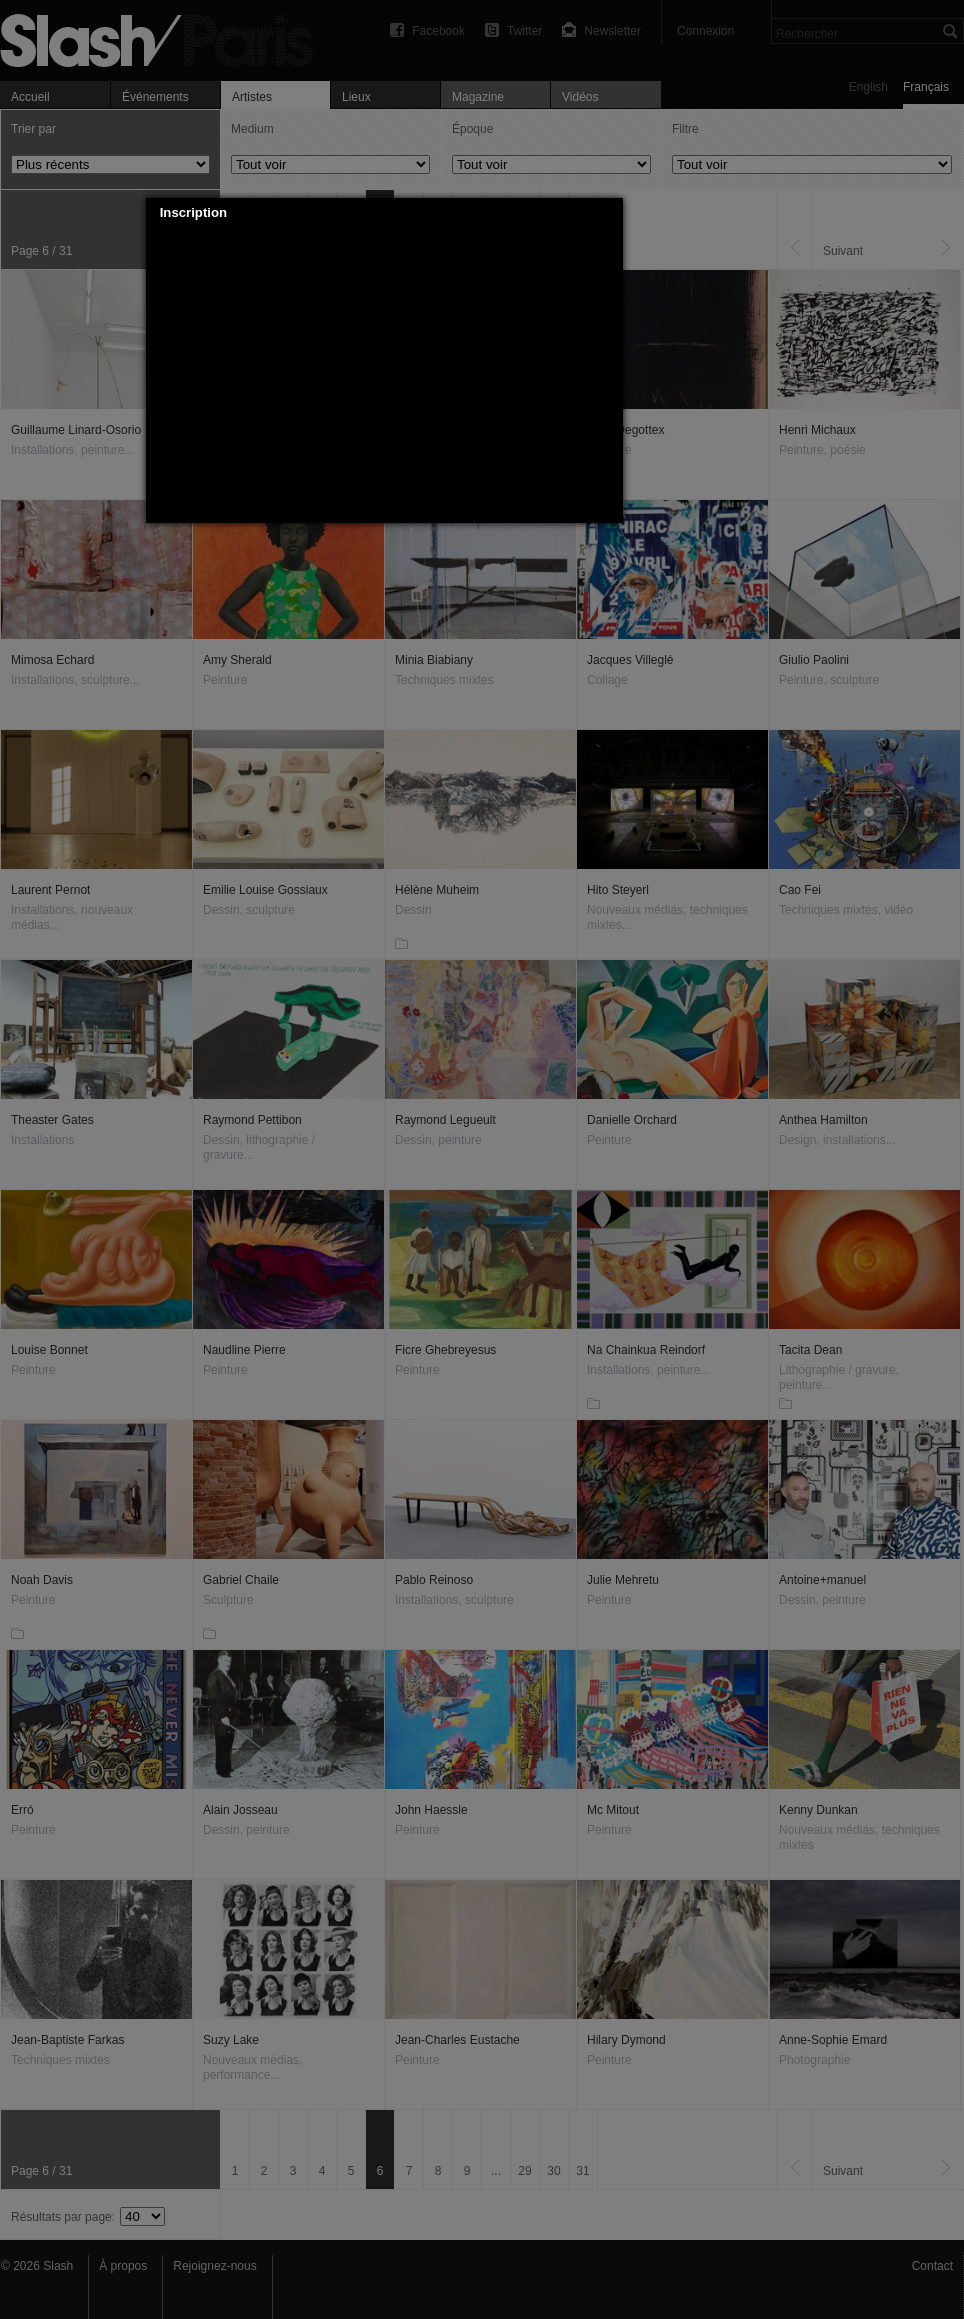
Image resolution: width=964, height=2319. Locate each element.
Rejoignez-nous (214, 2266)
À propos (123, 2266)
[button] (608, 213)
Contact (932, 2266)
